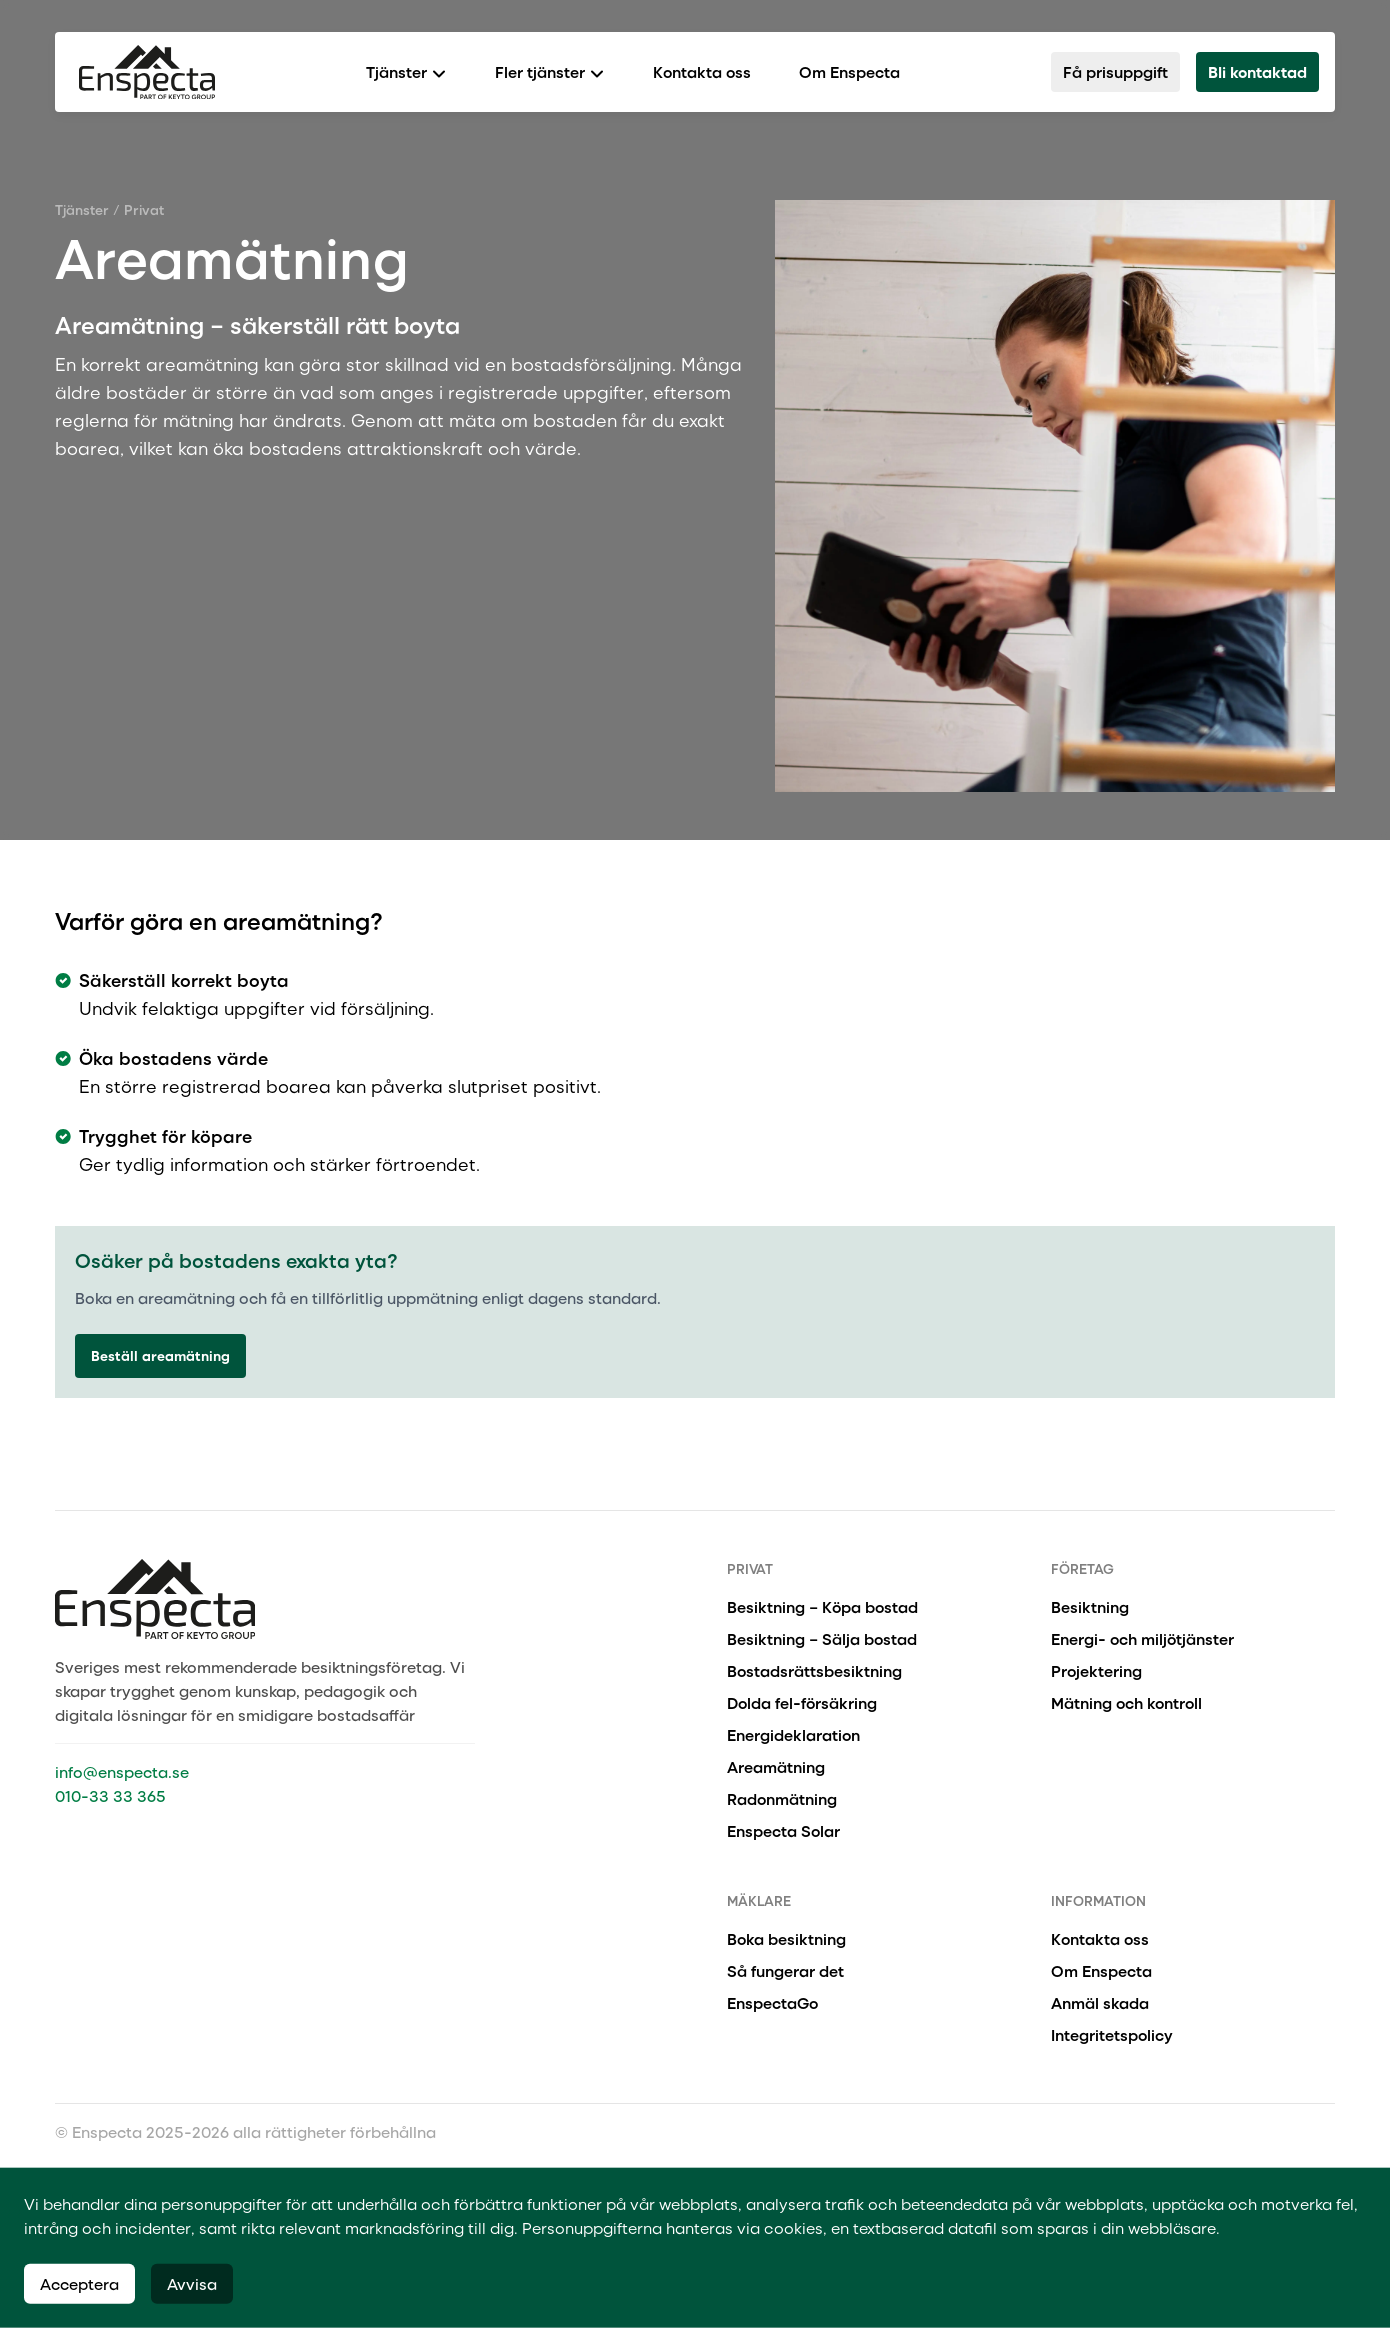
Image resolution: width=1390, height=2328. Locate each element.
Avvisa (192, 2283)
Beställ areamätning (160, 1355)
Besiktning (1090, 1606)
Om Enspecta (849, 71)
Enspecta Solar (783, 1830)
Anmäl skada (1100, 2002)
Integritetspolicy (1112, 2034)
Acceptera (79, 2283)
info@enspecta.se (122, 1771)
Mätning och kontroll (1126, 1702)
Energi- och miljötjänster (1142, 1638)
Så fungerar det (785, 1970)
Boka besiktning (786, 1938)
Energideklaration (793, 1734)
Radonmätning (782, 1798)
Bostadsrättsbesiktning (814, 1670)
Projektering (1096, 1670)
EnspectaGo (772, 2002)
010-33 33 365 (110, 1795)
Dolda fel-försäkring (802, 1702)
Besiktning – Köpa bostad (822, 1606)
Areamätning (776, 1766)
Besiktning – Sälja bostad (822, 1638)
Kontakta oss (702, 71)
